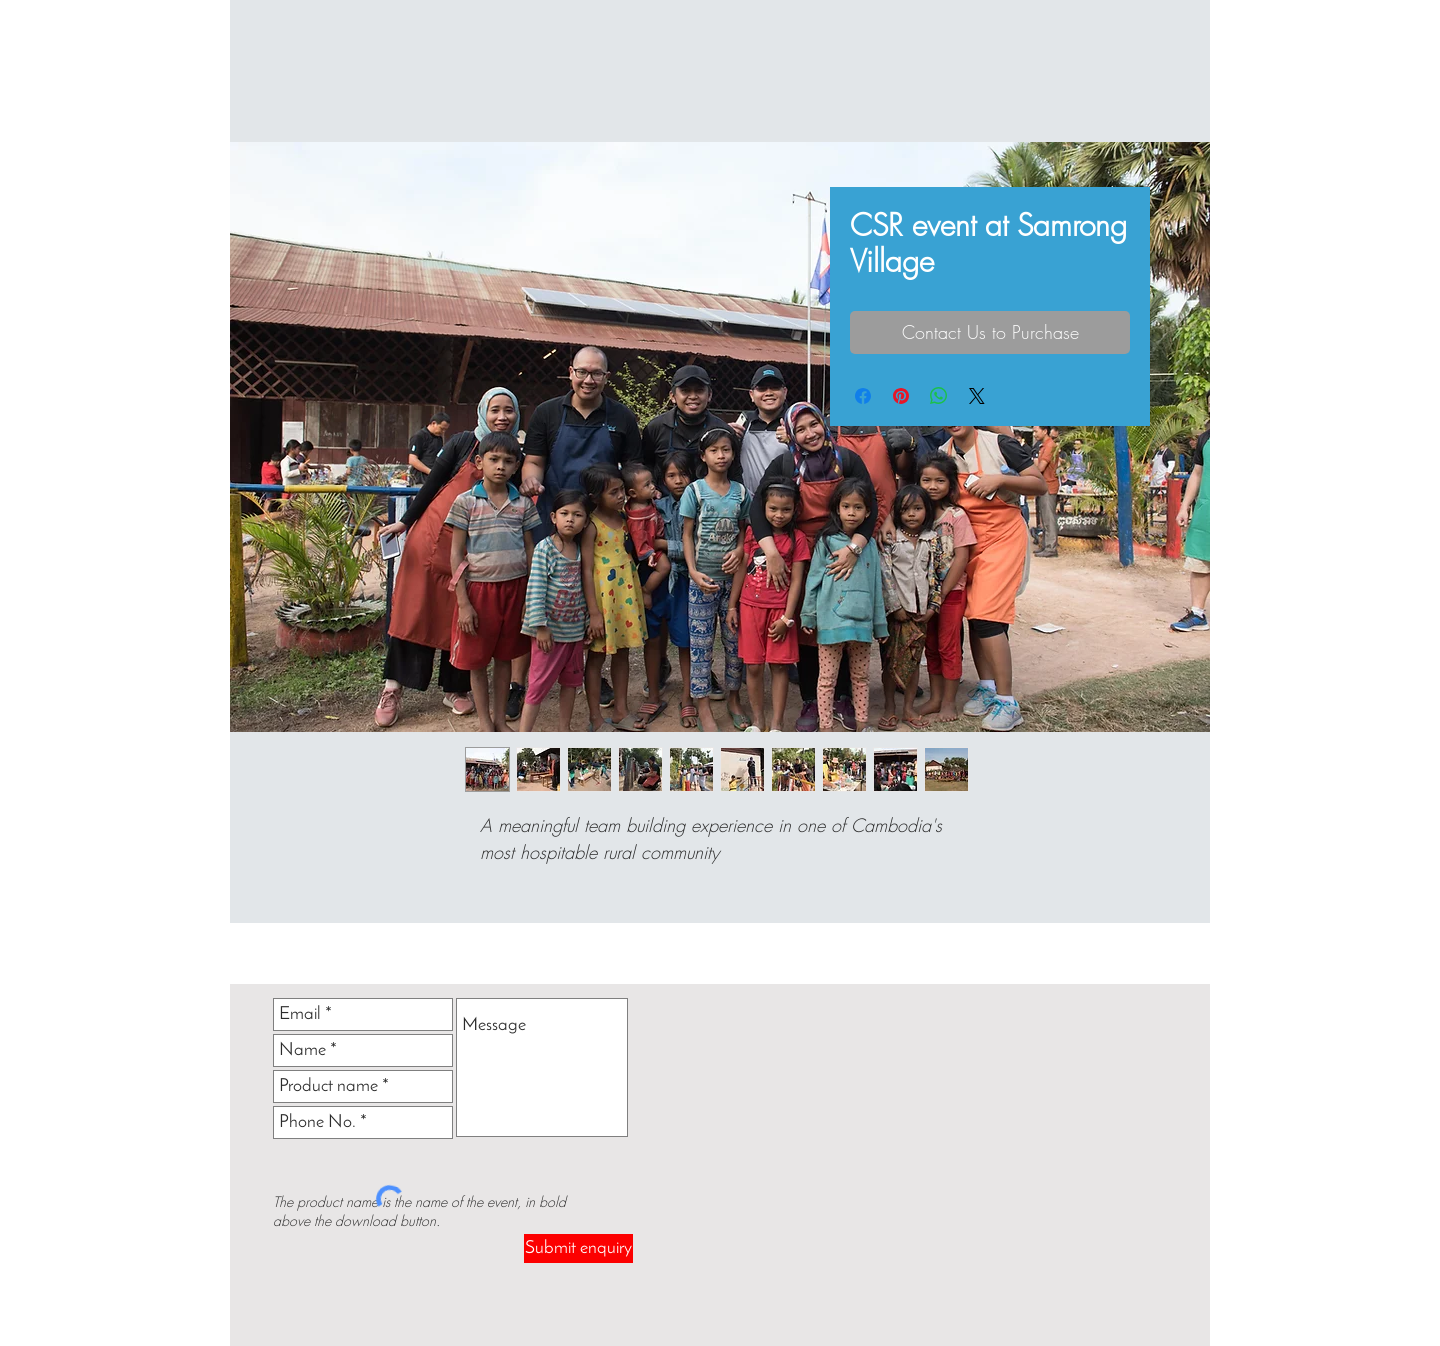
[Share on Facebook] (863, 396)
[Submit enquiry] (578, 1248)
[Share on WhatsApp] (939, 396)
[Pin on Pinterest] (901, 396)
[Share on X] (977, 396)
